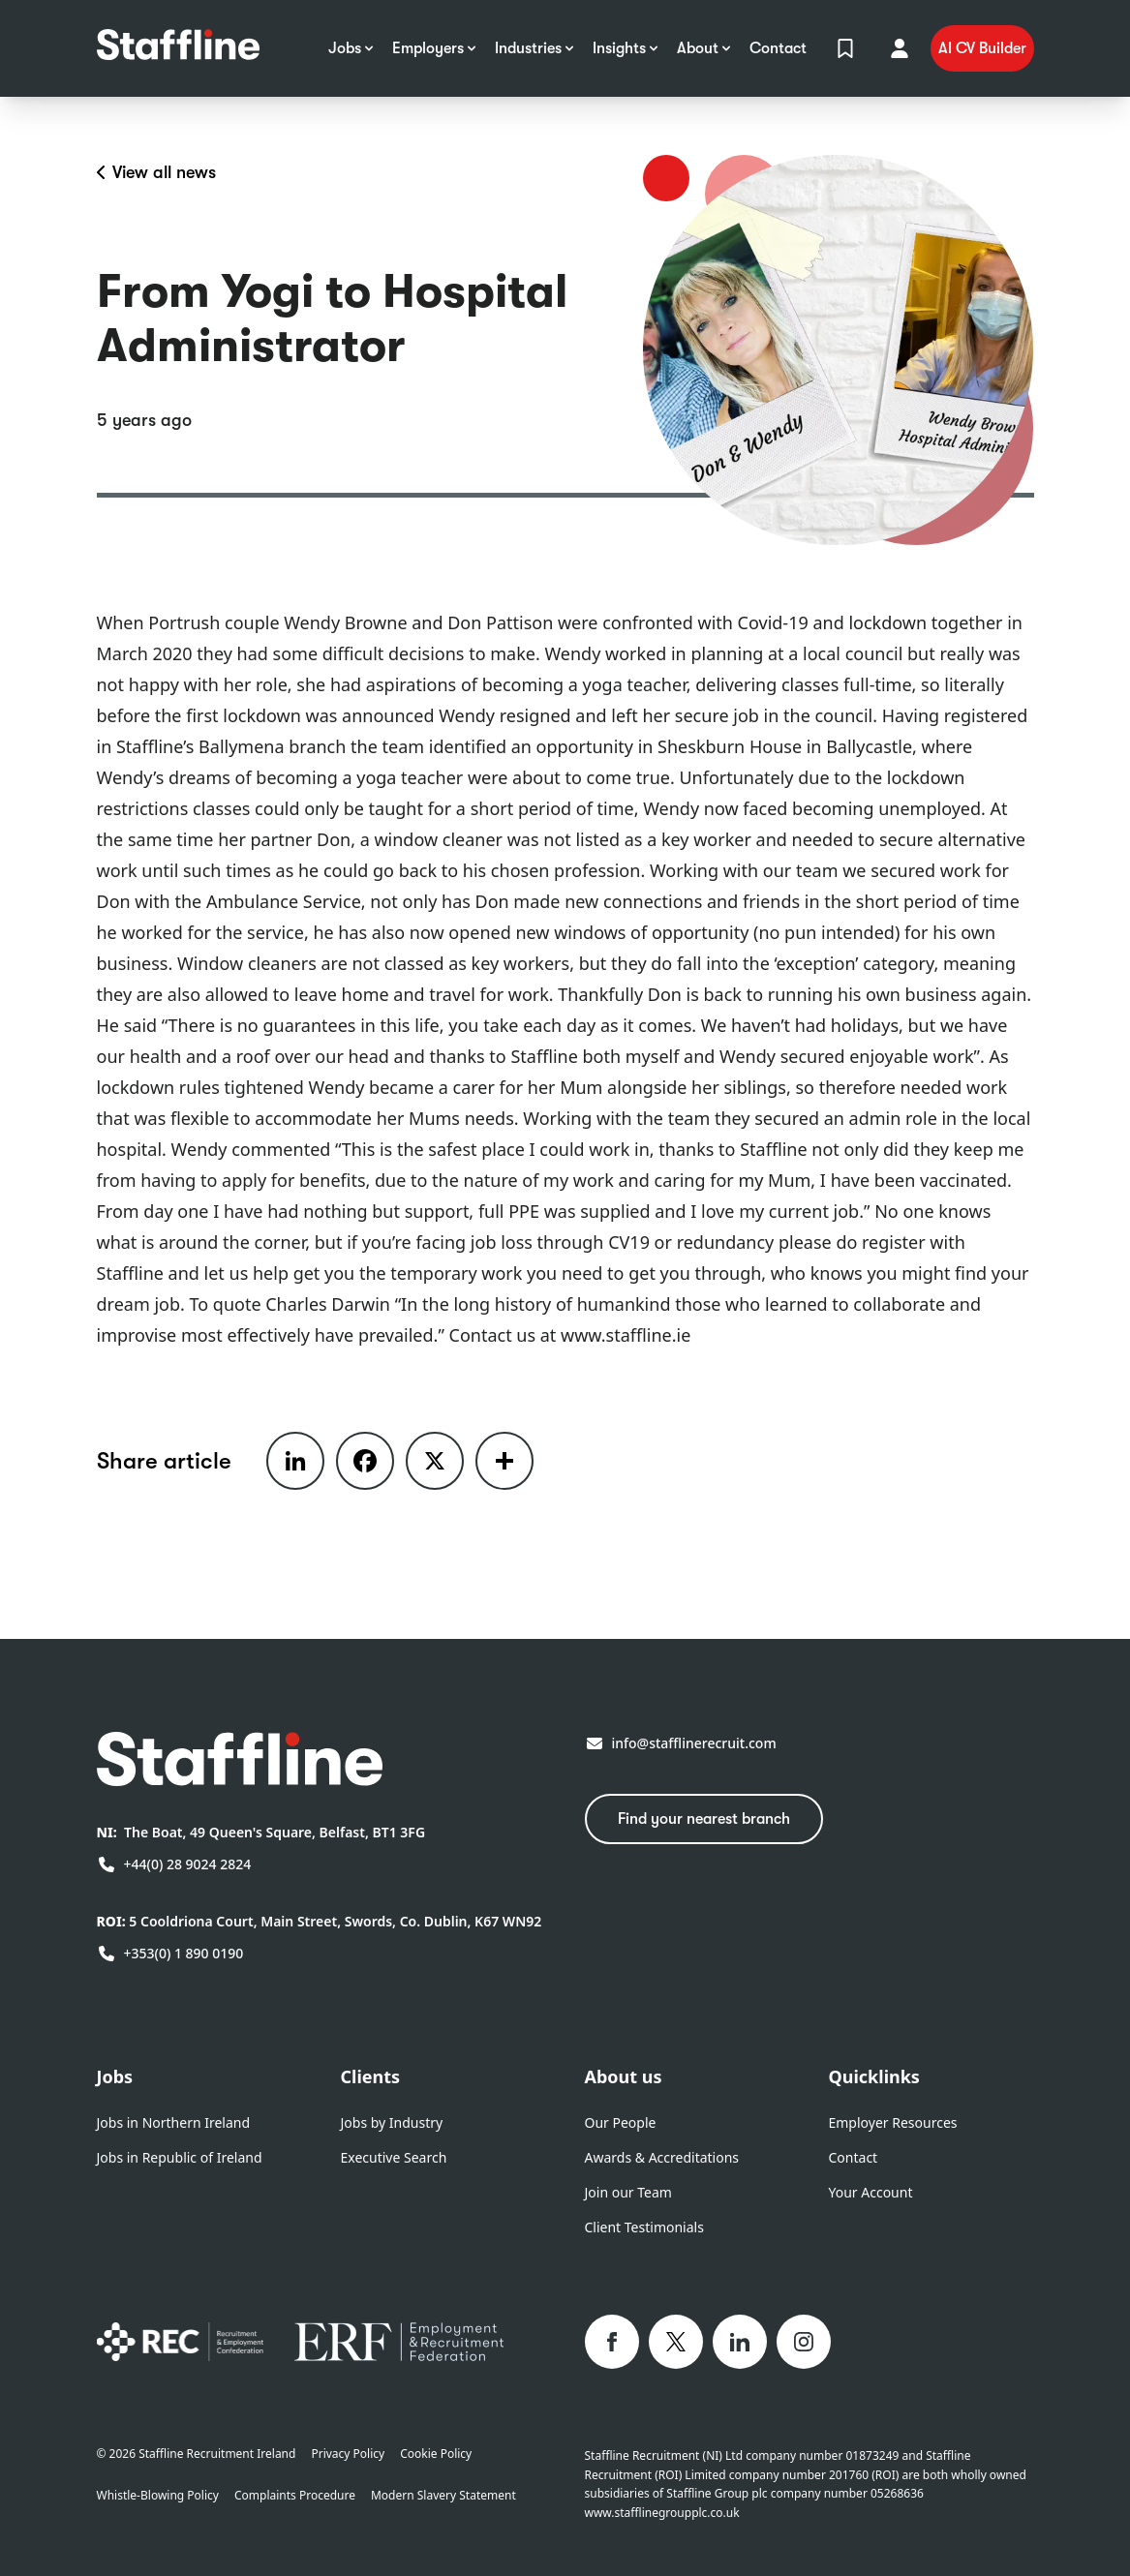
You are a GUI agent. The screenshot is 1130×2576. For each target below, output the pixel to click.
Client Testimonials (644, 2227)
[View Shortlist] (845, 48)
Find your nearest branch (704, 1819)
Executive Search (394, 2157)
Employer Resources (893, 2122)
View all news (156, 172)
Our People (621, 2122)
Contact (853, 2157)
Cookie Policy (436, 2454)
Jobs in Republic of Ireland (179, 2157)
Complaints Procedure (294, 2495)
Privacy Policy (347, 2454)
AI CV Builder (982, 48)
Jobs (115, 2076)
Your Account (871, 2192)
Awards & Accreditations (662, 2157)
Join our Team (628, 2192)
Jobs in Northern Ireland (174, 2122)
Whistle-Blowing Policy (158, 2495)
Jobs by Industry (392, 2122)
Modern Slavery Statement (443, 2495)
